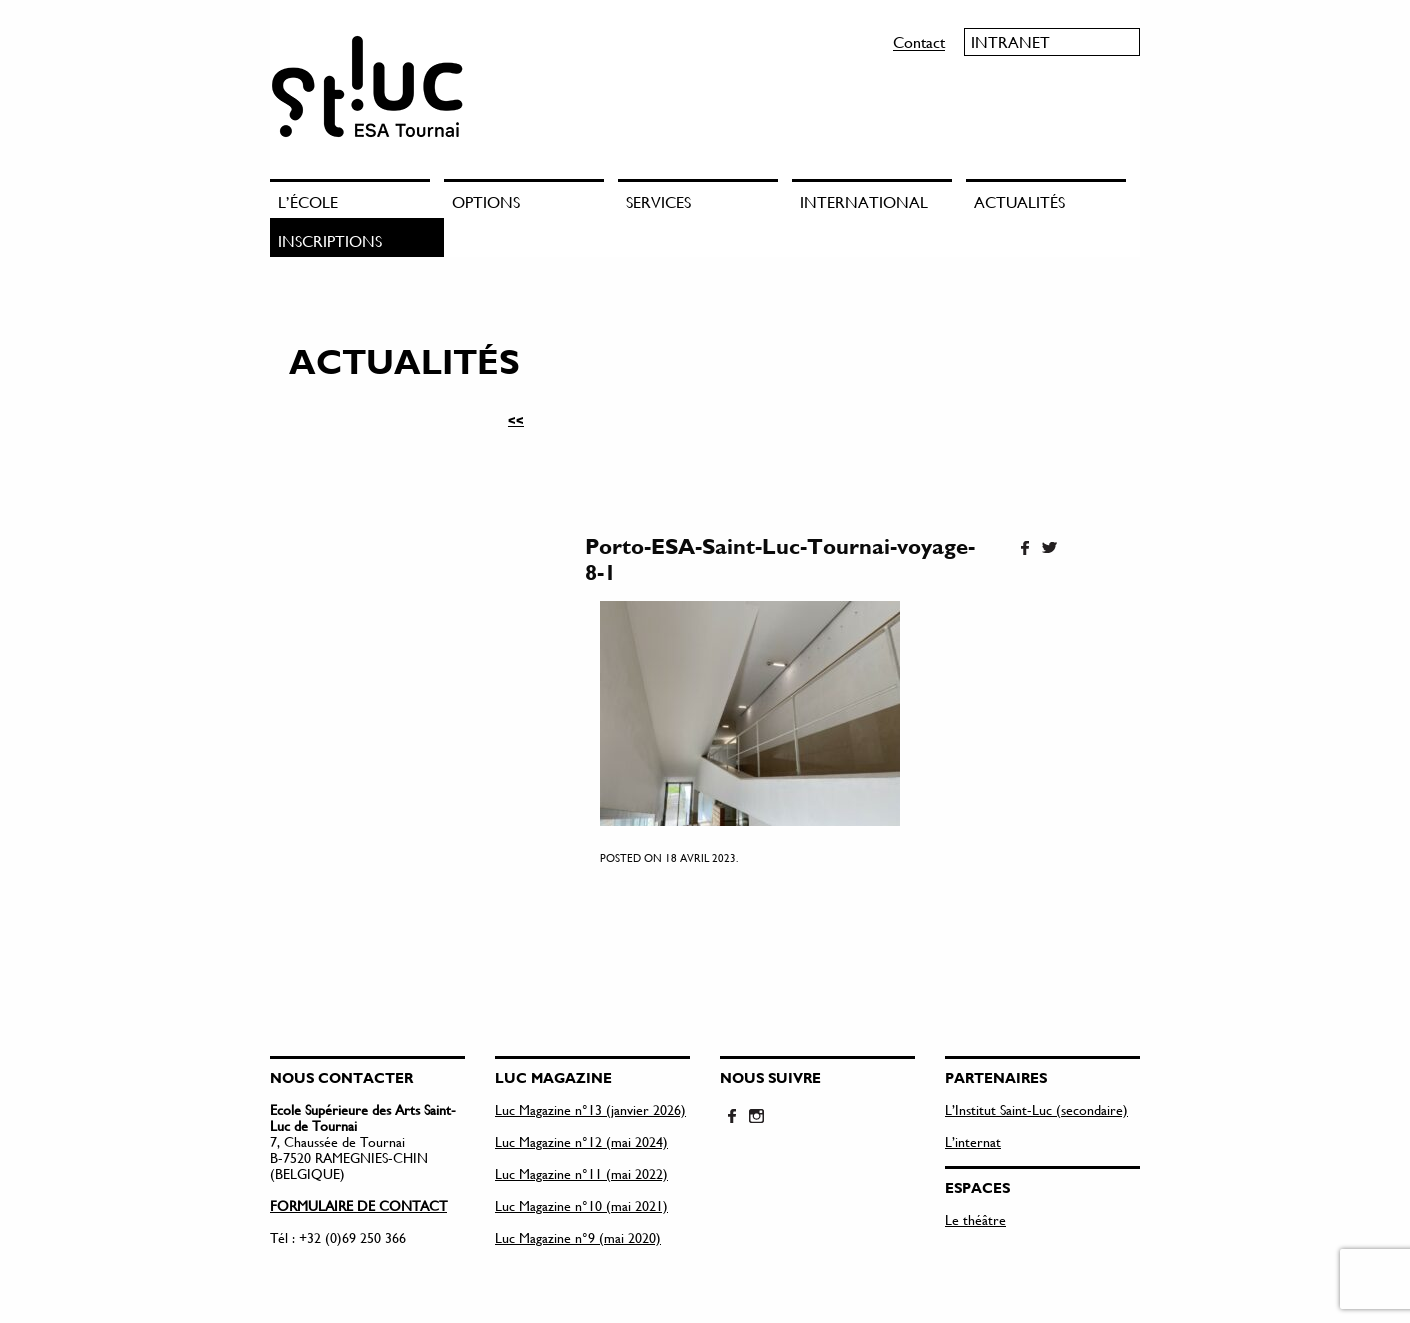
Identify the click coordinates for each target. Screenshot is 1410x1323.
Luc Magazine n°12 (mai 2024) (581, 1141)
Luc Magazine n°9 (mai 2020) (578, 1237)
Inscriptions (330, 240)
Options (486, 201)
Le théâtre (975, 1219)
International (864, 201)
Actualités (1019, 201)
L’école (308, 201)
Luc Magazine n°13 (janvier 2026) (590, 1109)
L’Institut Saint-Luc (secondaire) (1036, 1109)
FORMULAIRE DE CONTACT (358, 1205)
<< (516, 420)
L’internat (973, 1141)
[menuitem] (357, 198)
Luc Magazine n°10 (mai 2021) (581, 1205)
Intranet (1010, 41)
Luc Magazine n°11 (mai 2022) (581, 1173)
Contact (919, 41)
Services (658, 201)
